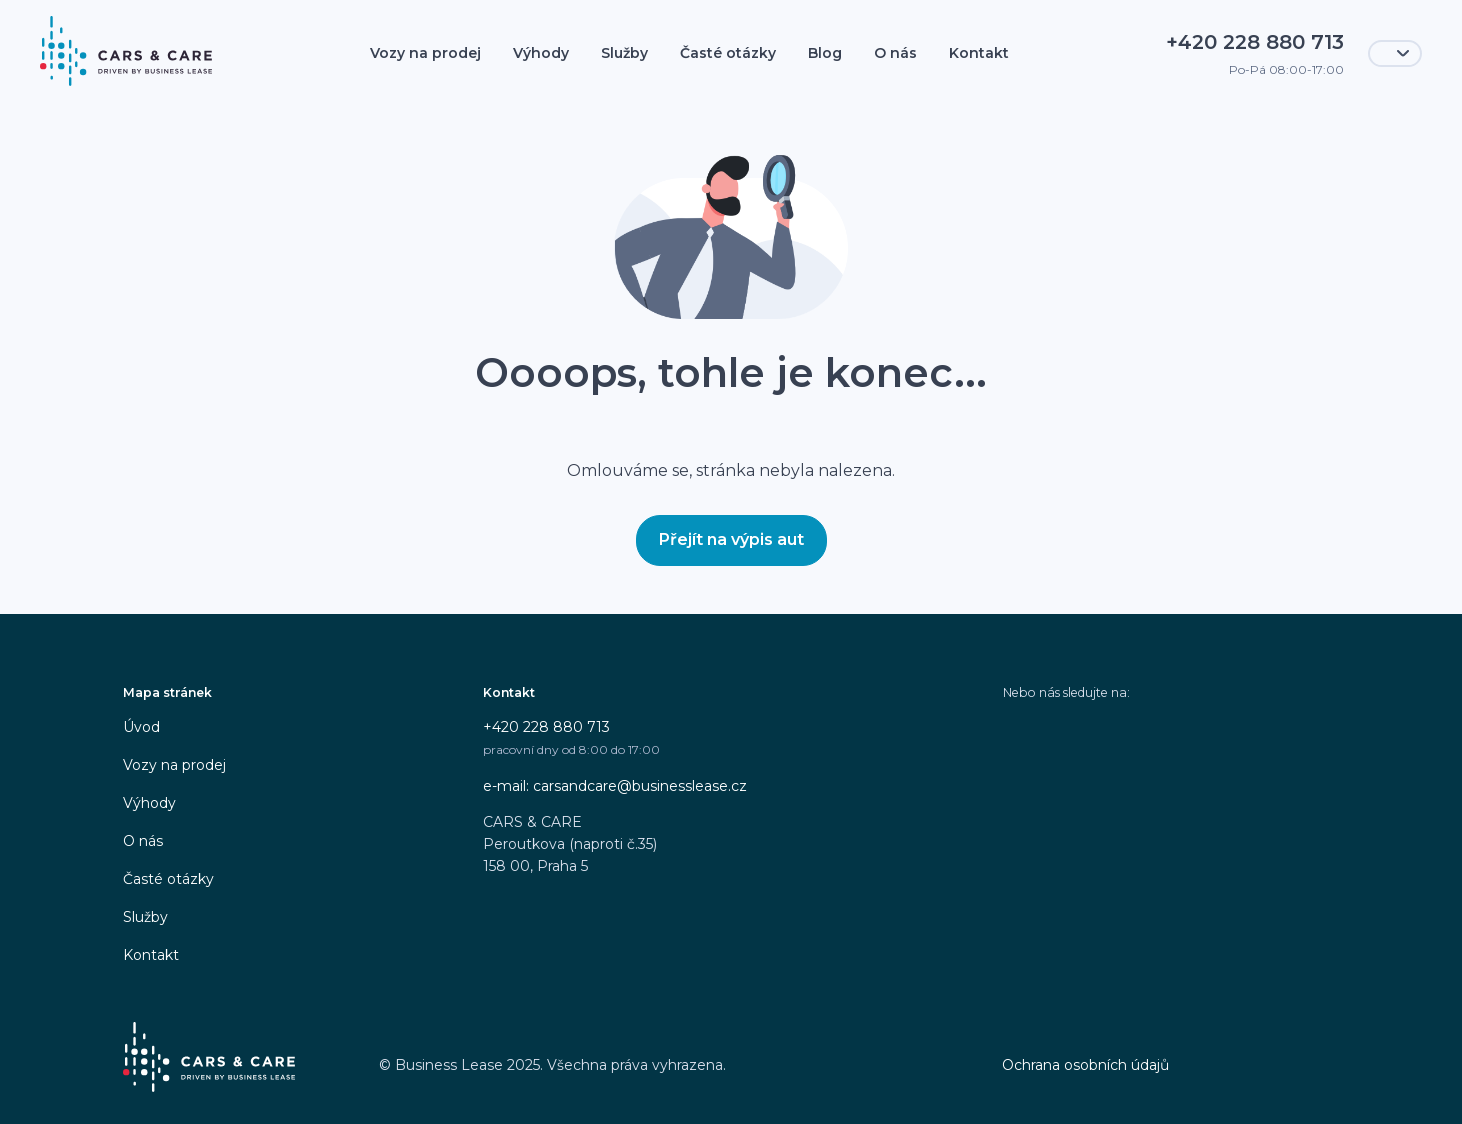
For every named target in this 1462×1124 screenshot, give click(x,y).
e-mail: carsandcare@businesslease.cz (615, 786)
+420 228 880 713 (546, 727)
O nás (895, 53)
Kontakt (979, 53)
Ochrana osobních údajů (1085, 1065)
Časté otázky (728, 53)
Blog (825, 53)
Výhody (541, 53)
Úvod (141, 727)
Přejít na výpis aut (731, 539)
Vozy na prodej (425, 53)
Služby (624, 53)
